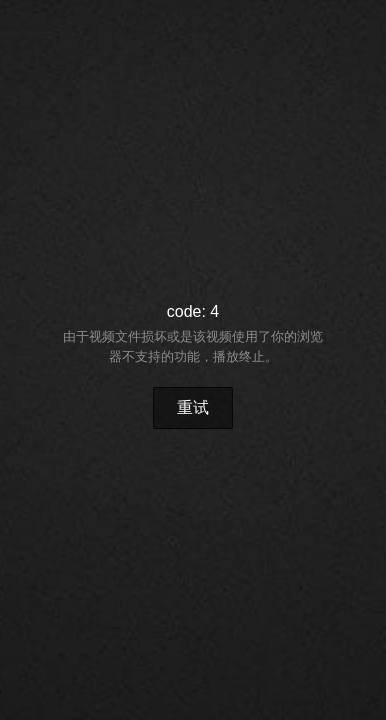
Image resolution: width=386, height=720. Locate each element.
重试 (193, 407)
